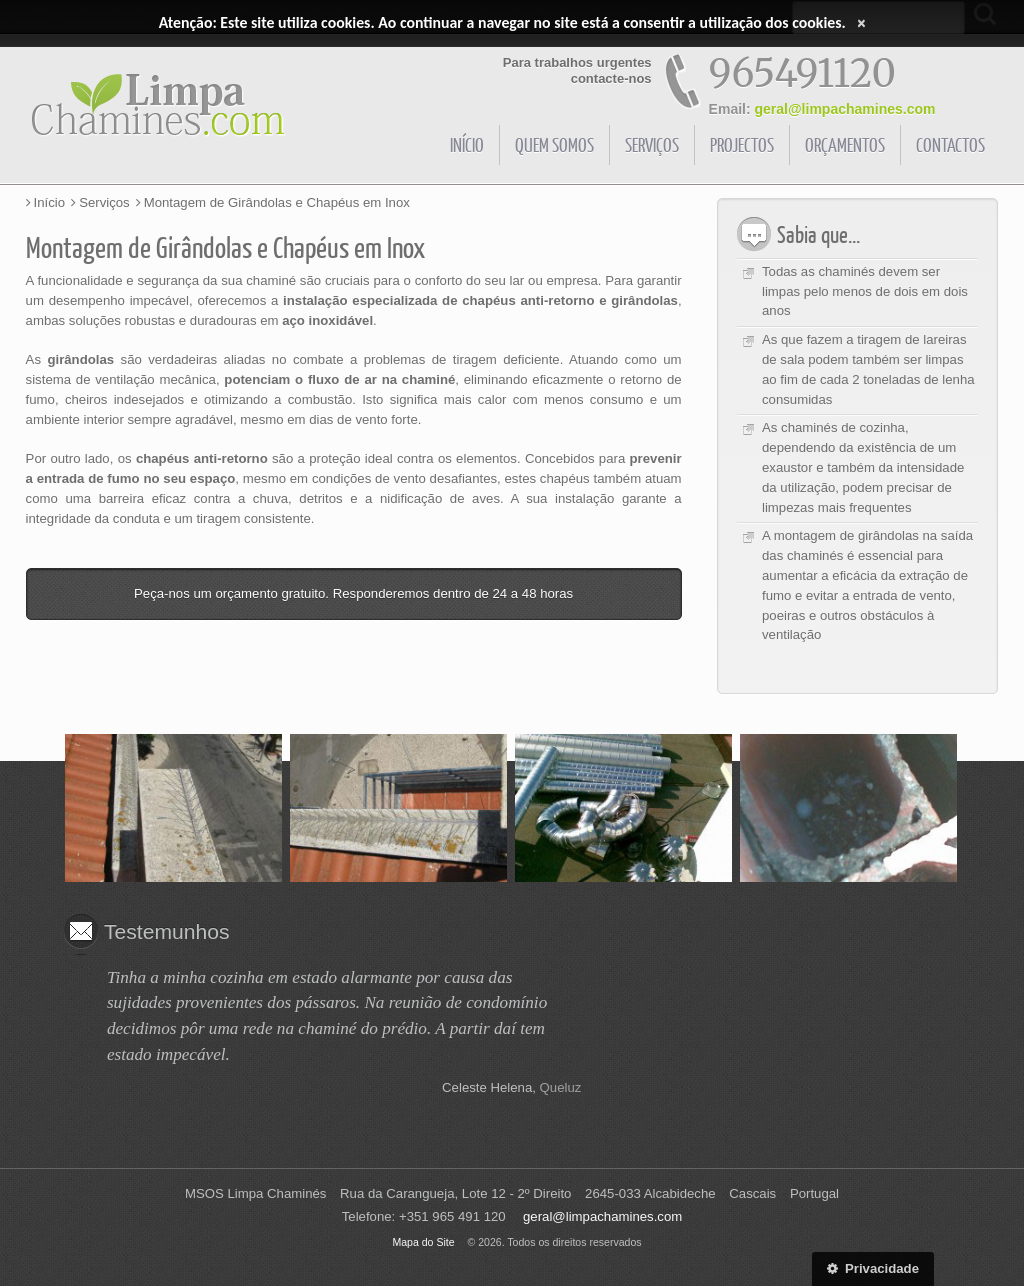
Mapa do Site (423, 1242)
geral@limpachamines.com (845, 109)
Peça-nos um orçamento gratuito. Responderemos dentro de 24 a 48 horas (353, 593)
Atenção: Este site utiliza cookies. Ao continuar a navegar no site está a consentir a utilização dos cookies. (502, 22)
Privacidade (873, 1268)
